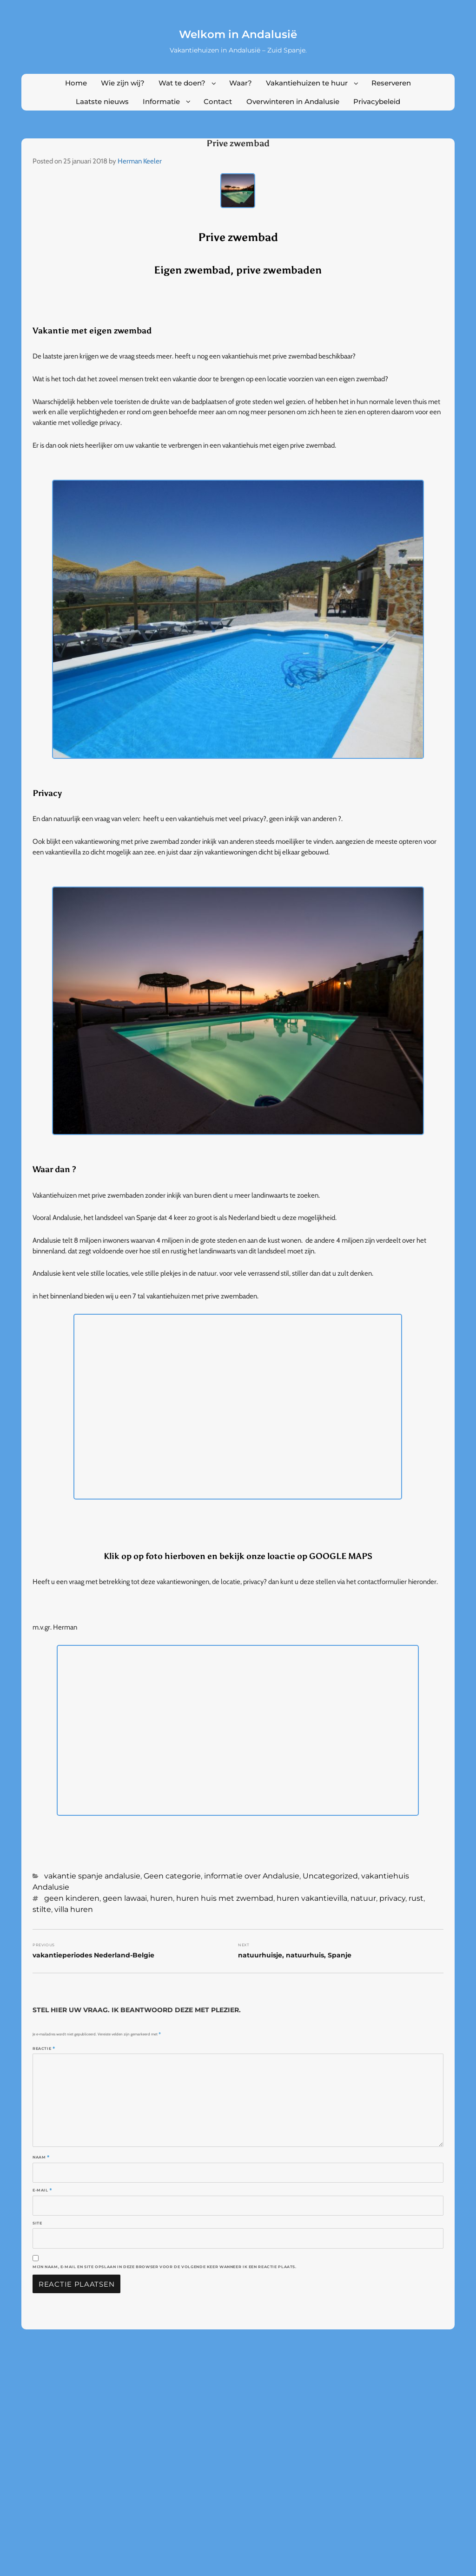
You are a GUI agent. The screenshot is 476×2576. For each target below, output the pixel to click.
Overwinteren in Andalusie (292, 101)
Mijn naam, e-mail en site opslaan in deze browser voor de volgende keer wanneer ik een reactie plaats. (165, 2266)
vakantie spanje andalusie (92, 1876)
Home (76, 82)
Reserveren (391, 82)
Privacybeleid (376, 101)
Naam (41, 2157)
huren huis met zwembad (224, 1898)
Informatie (161, 101)
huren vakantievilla (312, 1898)
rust (416, 1898)
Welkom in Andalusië (238, 34)
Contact (218, 101)
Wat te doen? (182, 82)
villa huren (73, 1909)
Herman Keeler (140, 161)
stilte (42, 1909)
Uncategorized (330, 1876)
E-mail (42, 2190)
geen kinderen (71, 1898)
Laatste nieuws (102, 101)
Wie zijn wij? (123, 82)
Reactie (44, 2048)
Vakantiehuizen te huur (307, 82)
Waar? (240, 82)
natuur (363, 1898)
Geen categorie (172, 1876)
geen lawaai (125, 1898)
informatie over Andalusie (251, 1876)
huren (161, 1898)
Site (37, 2223)
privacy (392, 1898)
